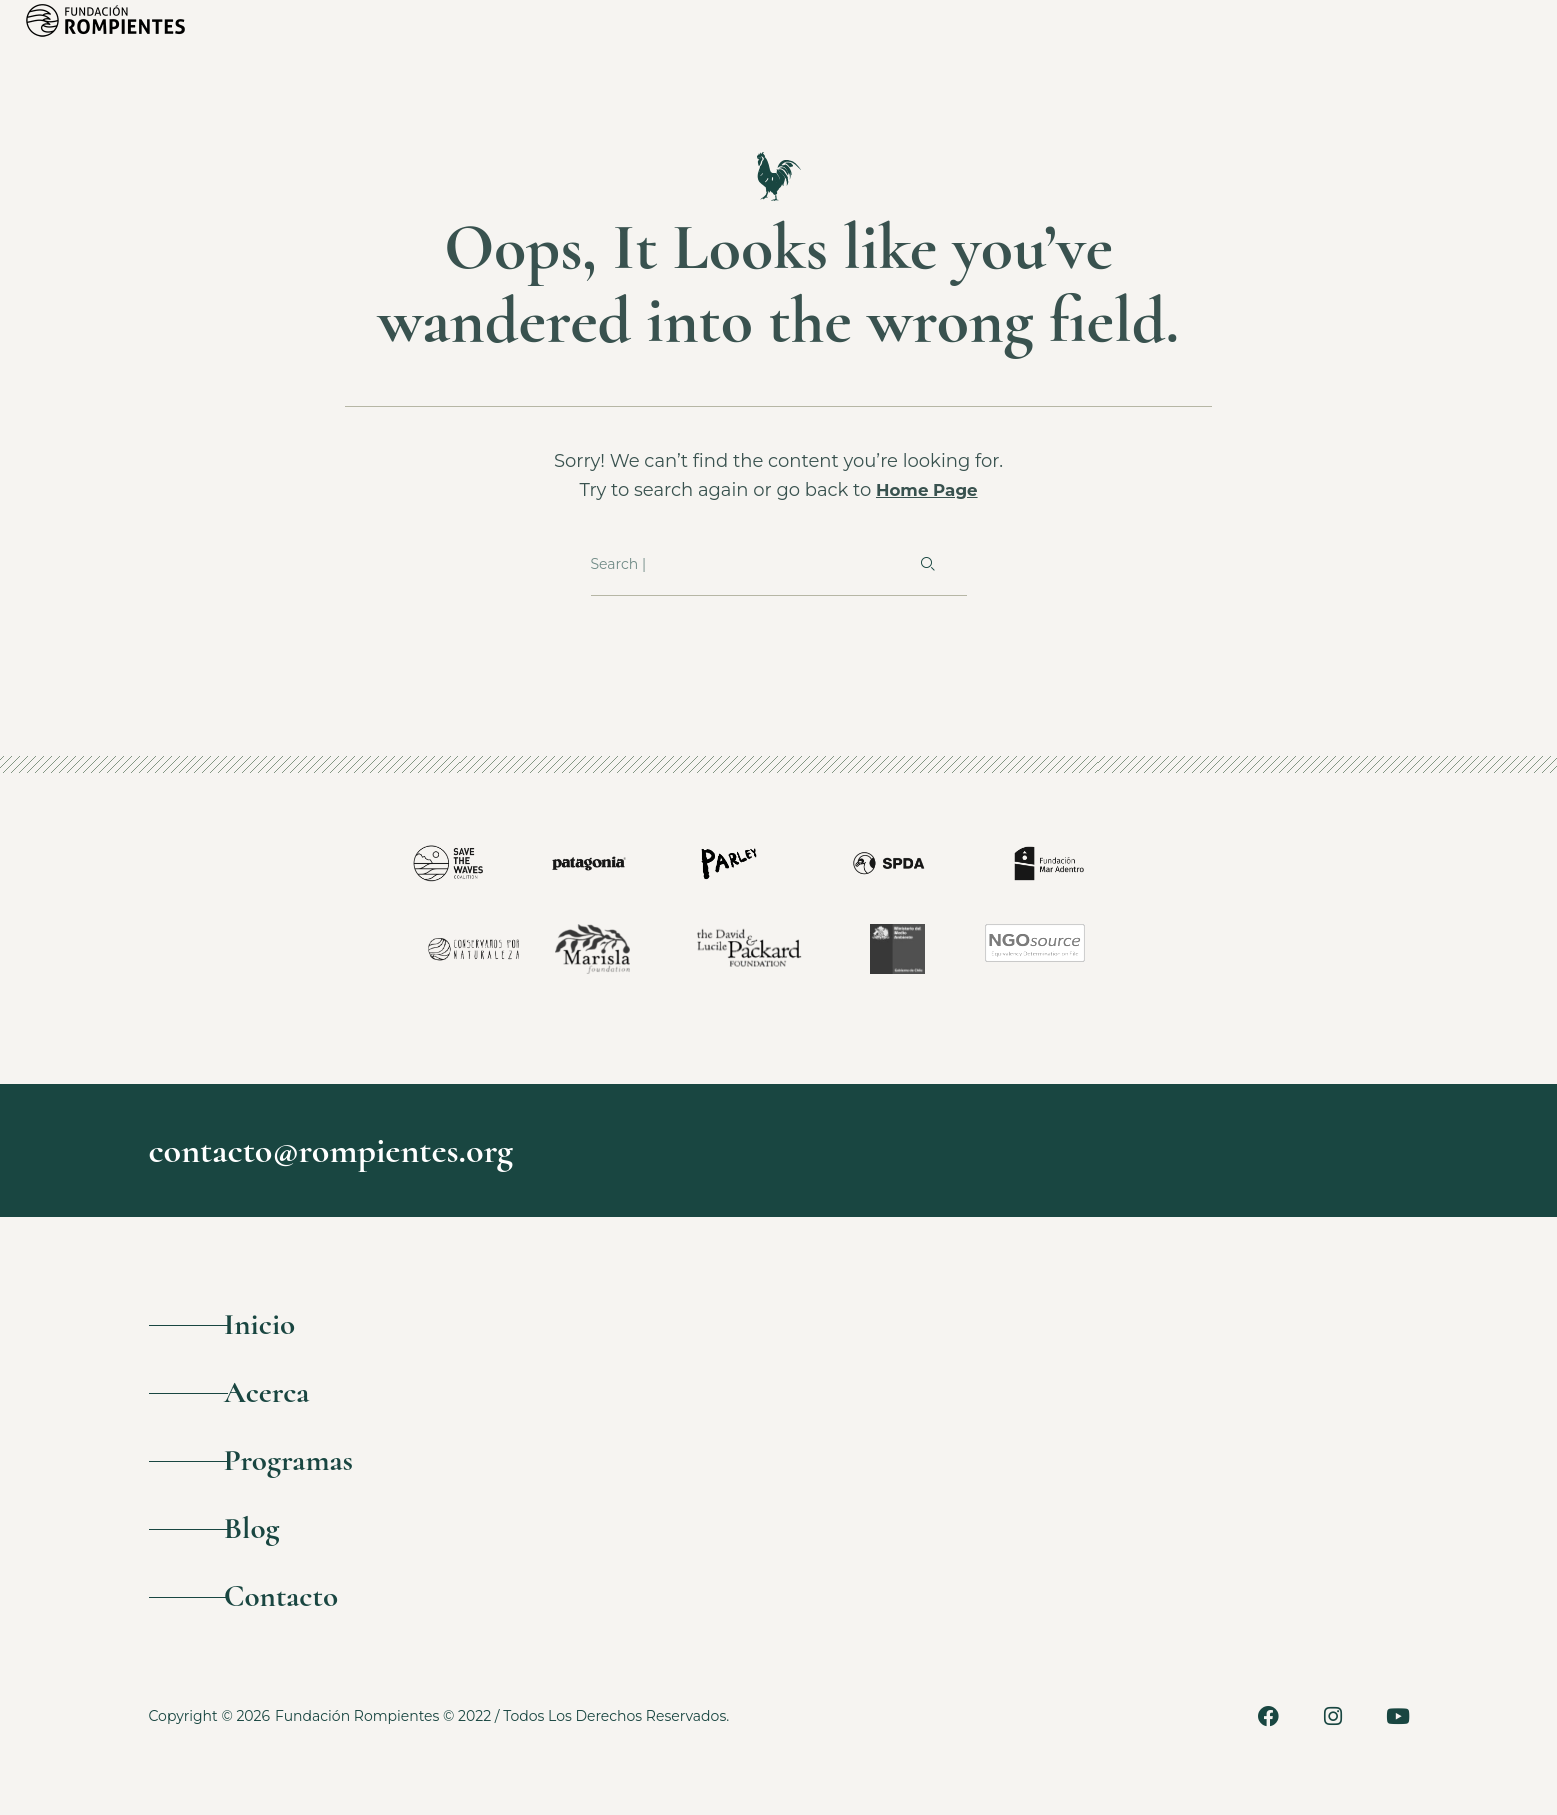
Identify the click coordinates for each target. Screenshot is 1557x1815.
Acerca (299, 1403)
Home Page (927, 490)
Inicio (290, 1328)
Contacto (315, 1629)
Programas (324, 1478)
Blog (281, 1553)
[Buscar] (926, 565)
